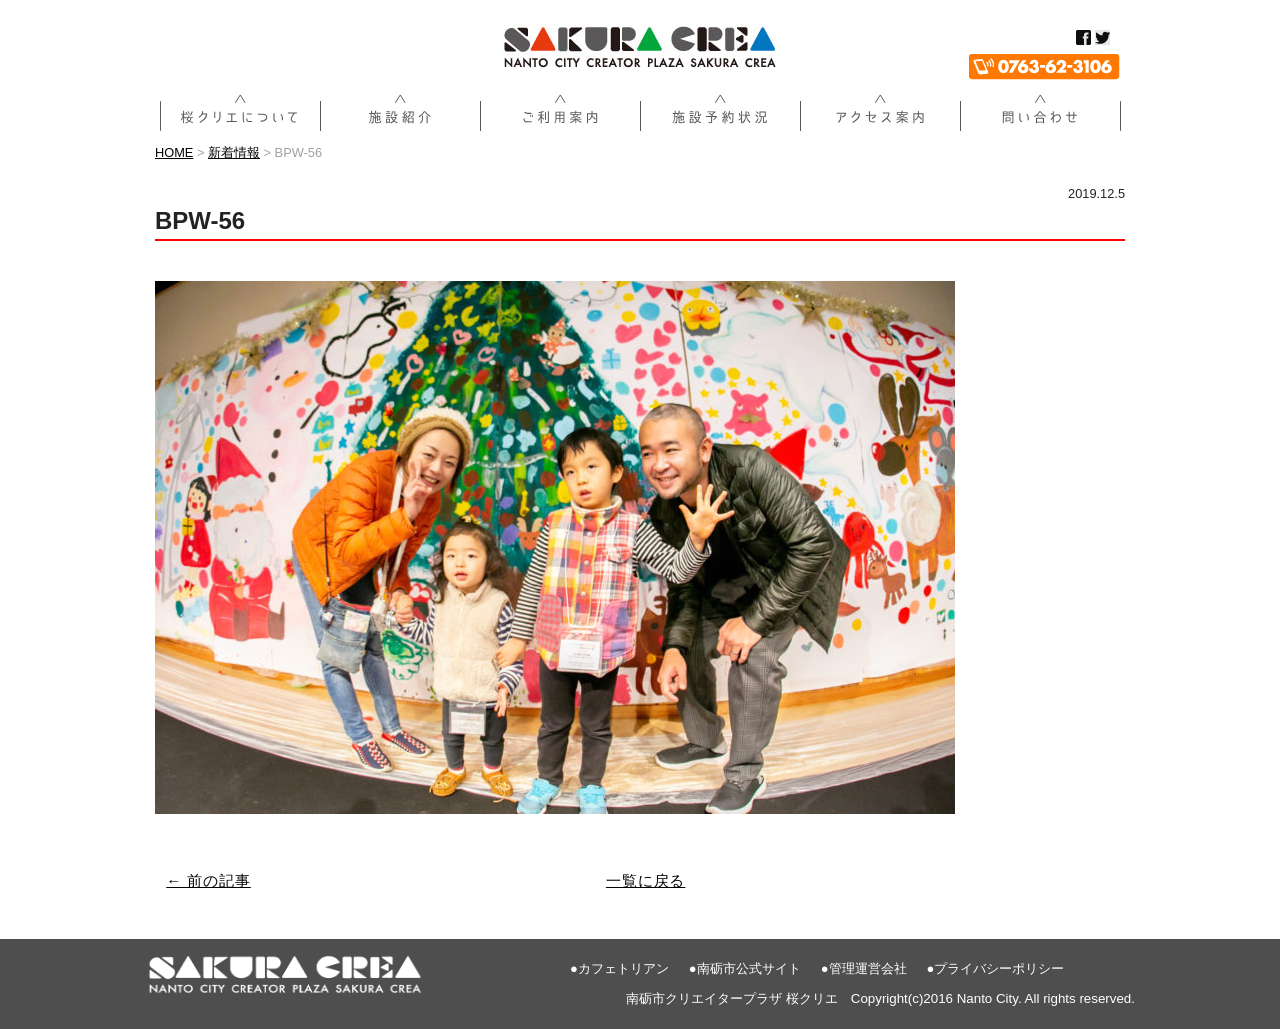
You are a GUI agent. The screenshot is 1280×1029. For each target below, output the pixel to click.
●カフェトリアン (619, 968)
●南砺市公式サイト (745, 968)
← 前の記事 (208, 880)
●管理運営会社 (864, 968)
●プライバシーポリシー (996, 968)
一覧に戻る (646, 880)
